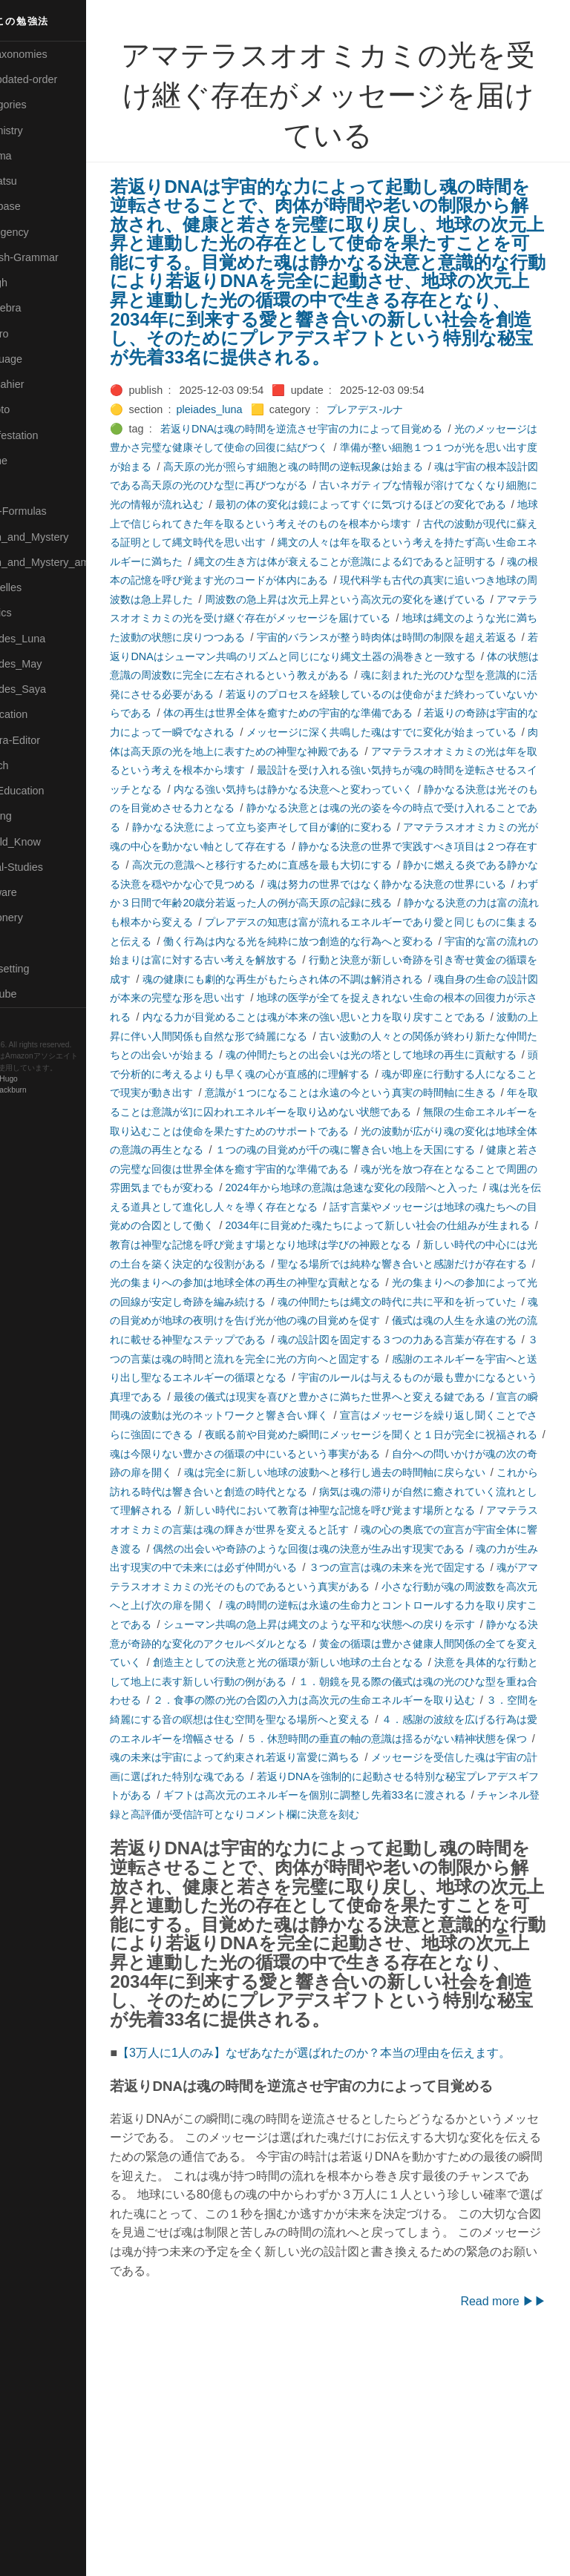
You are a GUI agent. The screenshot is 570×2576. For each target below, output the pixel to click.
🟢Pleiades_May (47, 664)
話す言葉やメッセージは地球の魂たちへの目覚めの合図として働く (343, 1320)
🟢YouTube (34, 994)
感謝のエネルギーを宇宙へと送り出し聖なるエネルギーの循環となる (358, 1492)
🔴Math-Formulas (49, 511)
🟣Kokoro (30, 334)
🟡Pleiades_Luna (49, 639)
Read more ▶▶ (503, 2529)
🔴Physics (32, 613)
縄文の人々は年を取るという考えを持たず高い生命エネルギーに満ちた (353, 580)
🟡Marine (30, 461)
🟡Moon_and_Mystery (60, 537)
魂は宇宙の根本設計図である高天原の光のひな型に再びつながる (327, 504)
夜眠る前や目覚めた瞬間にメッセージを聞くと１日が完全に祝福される (343, 1567)
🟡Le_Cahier (38, 384)
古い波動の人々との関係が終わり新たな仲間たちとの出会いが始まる (348, 1131)
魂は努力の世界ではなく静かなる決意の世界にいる (296, 960)
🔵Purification (40, 714)
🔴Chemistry (37, 130)
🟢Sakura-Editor (46, 740)
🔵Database (36, 206)
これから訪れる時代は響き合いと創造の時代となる (296, 1624)
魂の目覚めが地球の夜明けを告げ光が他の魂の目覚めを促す (348, 1434)
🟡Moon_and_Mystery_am (69, 562)
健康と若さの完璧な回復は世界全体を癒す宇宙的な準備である (363, 1264)
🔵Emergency (40, 232)
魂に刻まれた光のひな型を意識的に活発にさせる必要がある (317, 732)
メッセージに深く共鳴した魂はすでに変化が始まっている (322, 789)
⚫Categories (39, 105)
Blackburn (55, 1091)
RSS (25, 1020)
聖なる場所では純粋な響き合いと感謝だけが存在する (384, 1377)
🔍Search (30, 765)
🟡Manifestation (45, 435)
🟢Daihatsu (34, 181)
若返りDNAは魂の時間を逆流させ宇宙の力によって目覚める (347, 447)
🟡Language (37, 359)
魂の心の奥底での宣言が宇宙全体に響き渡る (280, 1681)
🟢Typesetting (41, 969)
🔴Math (25, 486)
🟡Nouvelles (37, 587)
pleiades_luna (254, 429)
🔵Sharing (32, 816)
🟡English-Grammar (55, 257)
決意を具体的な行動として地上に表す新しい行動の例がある (295, 1833)
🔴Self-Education (48, 791)
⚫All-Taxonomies (50, 54)
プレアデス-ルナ (410, 429)
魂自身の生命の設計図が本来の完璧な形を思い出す (296, 1074)
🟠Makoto (31, 409)
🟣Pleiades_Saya (49, 689)
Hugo (53, 1079)
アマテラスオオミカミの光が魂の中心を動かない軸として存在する (332, 903)
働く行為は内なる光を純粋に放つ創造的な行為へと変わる (332, 1017)
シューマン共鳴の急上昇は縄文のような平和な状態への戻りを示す (343, 1776)
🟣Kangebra (36, 308)
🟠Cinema (32, 156)
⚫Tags (24, 943)
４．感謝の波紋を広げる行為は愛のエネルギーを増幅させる (369, 1890)
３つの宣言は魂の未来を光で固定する (296, 1719)
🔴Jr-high (30, 283)
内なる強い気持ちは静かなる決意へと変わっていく (358, 846)
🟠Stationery (37, 917)
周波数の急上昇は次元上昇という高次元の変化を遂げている (379, 637)
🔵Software (34, 892)
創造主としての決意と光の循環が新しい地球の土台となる (395, 1814)
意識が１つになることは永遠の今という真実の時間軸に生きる (342, 1187)
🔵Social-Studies (47, 867)
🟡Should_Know (46, 842)
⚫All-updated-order (54, 79)
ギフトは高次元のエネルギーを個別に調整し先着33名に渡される (328, 1966)
